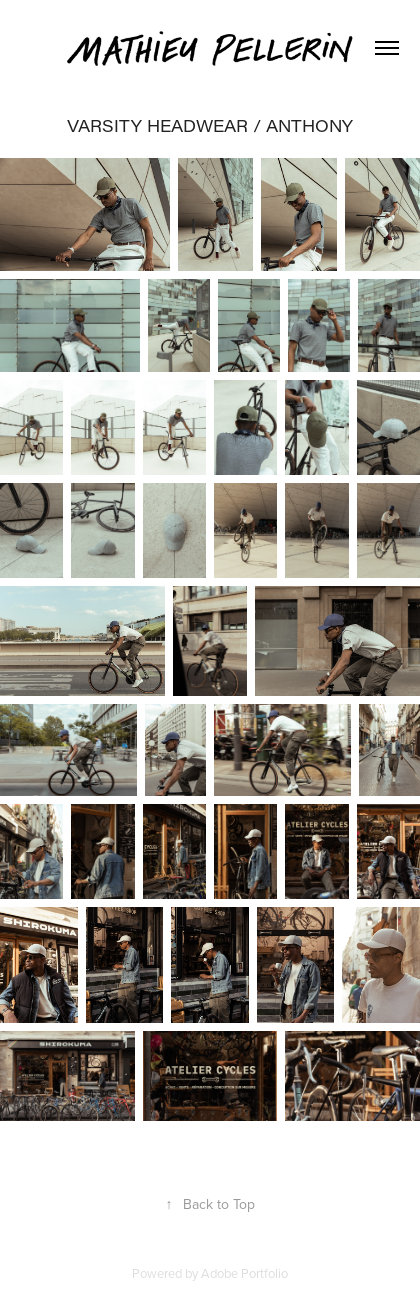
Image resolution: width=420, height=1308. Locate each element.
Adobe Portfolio (244, 1273)
